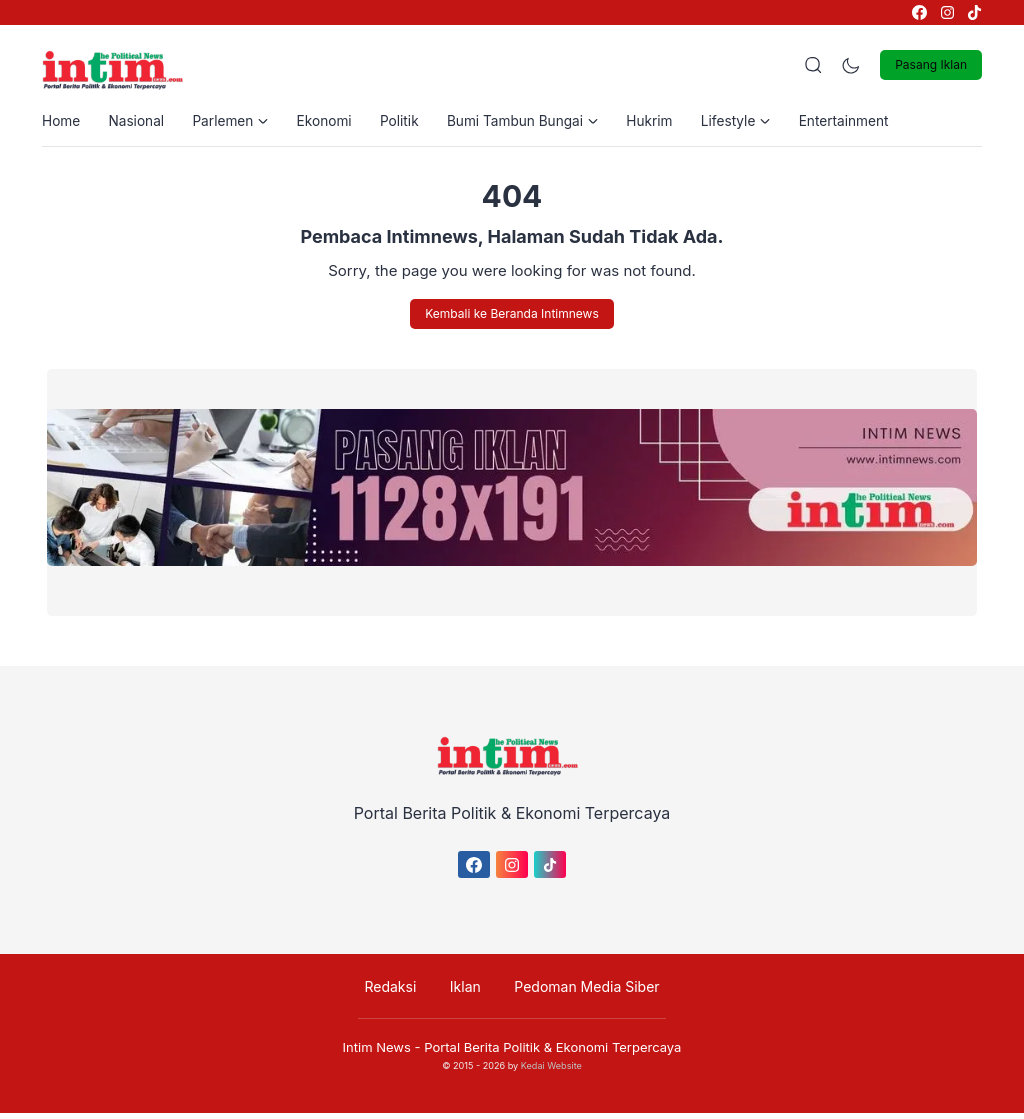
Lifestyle (759, 123)
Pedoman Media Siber (581, 991)
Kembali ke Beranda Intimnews (512, 318)
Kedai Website (551, 1071)
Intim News (377, 1052)
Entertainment (871, 123)
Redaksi (395, 991)
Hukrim (670, 123)
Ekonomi (334, 123)
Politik (412, 123)
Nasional (139, 123)
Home (61, 123)
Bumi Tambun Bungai (539, 123)
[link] (918, 12)
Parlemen (237, 123)
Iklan (465, 991)
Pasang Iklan (931, 64)
